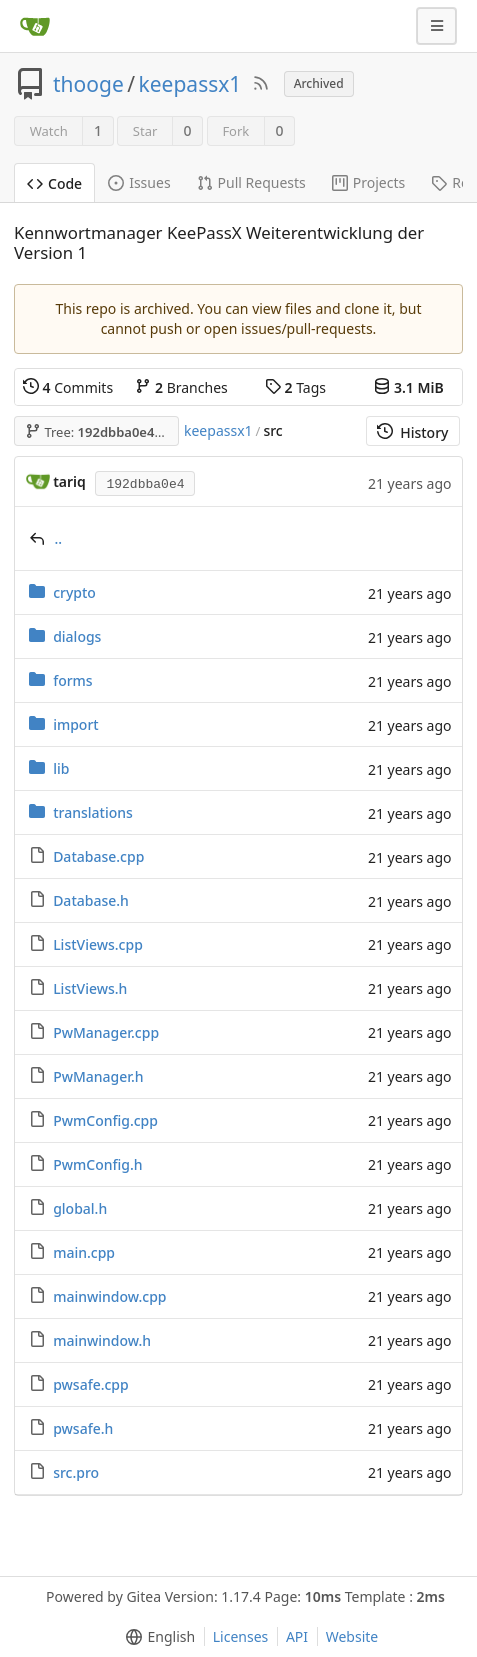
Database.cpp (98, 856)
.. (59, 538)
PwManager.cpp (106, 1032)
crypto (74, 592)
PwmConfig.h (97, 1164)
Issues (139, 182)
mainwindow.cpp (109, 1296)
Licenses (241, 1636)
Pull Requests (251, 182)
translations (93, 812)
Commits (68, 387)
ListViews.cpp (98, 944)
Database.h (91, 900)
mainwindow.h (102, 1340)
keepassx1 (190, 84)
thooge (88, 84)
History (412, 432)
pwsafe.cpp (91, 1384)
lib (61, 768)
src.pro (76, 1472)
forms (73, 680)
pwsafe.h (83, 1428)
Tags (295, 387)
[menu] (156, 1637)
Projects (368, 182)
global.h (80, 1208)
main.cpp (84, 1252)
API (297, 1636)
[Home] (35, 26)
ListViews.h (90, 988)
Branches (181, 387)
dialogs (77, 636)
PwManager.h (98, 1076)
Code (54, 183)
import (76, 724)
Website (352, 1636)
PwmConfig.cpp (105, 1120)
